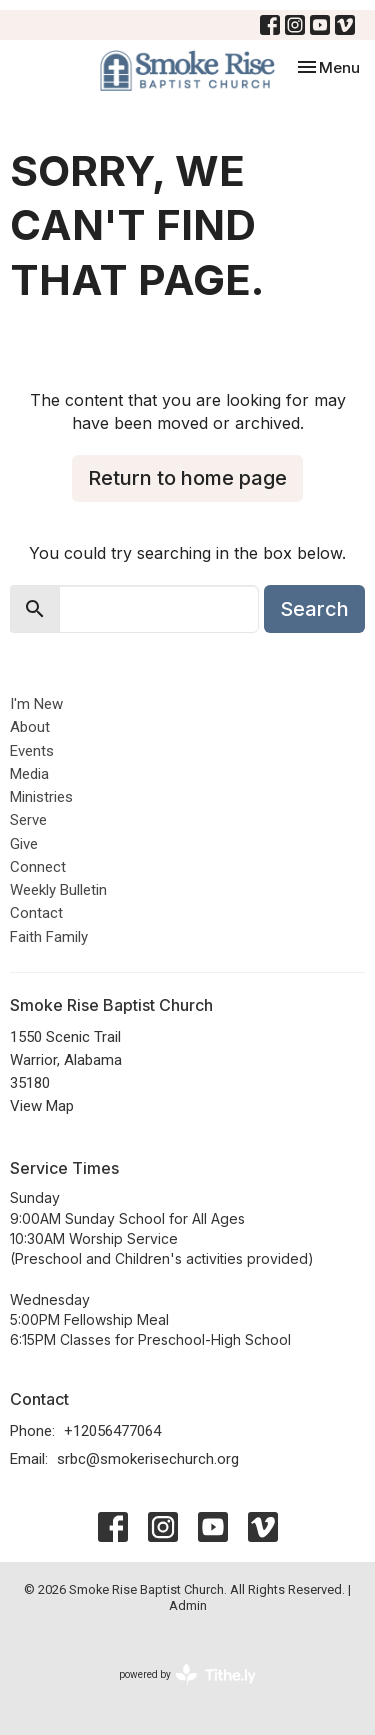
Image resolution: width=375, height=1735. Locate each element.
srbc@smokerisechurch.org (148, 1459)
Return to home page (187, 478)
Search (314, 609)
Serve (28, 820)
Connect (38, 867)
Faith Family (49, 937)
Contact (36, 913)
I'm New (36, 704)
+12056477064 (112, 1431)
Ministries (41, 797)
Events (32, 751)
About (30, 727)
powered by (187, 1674)
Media (29, 774)
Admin (188, 1605)
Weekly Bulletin (58, 890)
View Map (42, 1106)
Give (24, 844)
